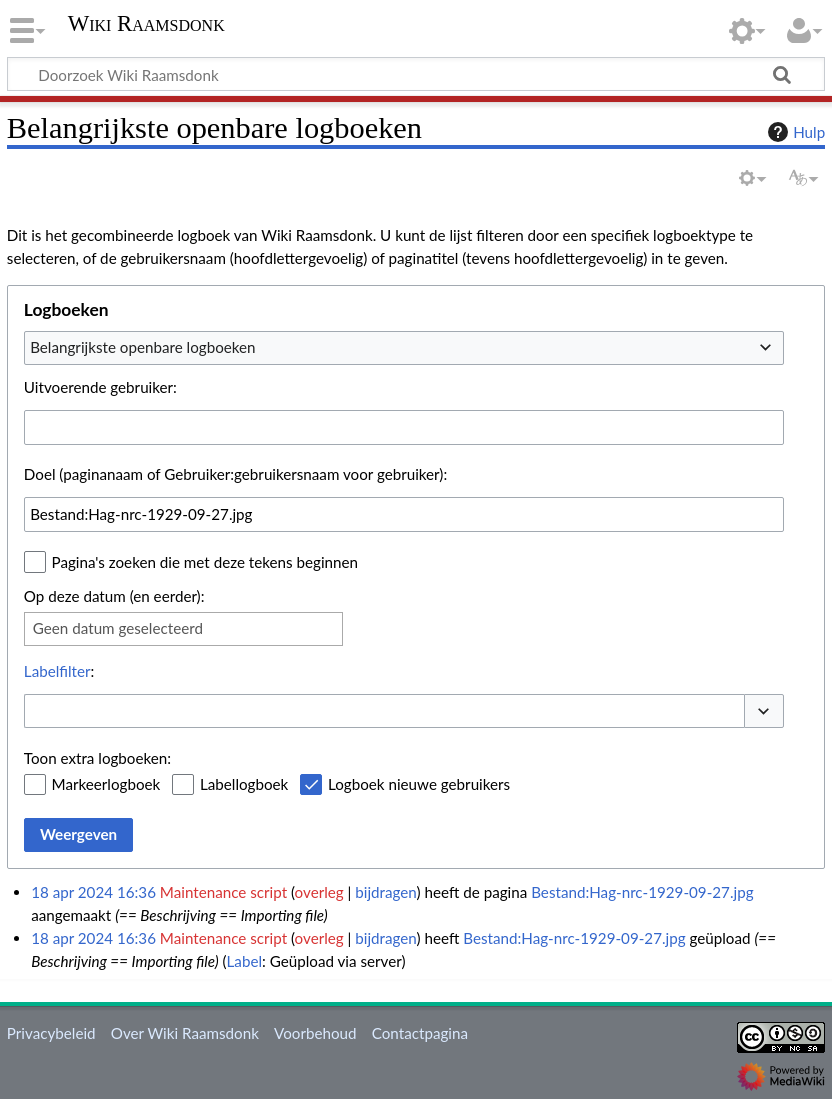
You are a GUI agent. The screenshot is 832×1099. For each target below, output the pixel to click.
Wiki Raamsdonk (146, 24)
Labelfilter (57, 671)
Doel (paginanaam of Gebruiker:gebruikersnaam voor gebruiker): (235, 474)
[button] (764, 711)
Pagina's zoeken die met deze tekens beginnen (205, 562)
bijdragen (385, 892)
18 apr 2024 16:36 (93, 892)
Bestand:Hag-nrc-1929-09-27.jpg (642, 892)
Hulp (794, 132)
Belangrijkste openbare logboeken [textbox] (142, 347)
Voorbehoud (315, 1033)
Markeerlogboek (106, 784)
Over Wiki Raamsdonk (185, 1033)
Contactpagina (420, 1033)
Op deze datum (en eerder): (114, 596)
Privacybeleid (51, 1033)
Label (244, 961)
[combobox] (404, 348)
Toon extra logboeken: (97, 758)
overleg (319, 892)
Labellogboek (244, 784)
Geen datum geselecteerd (118, 628)
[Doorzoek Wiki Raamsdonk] (416, 74)
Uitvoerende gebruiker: (100, 387)
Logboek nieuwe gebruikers (419, 784)
